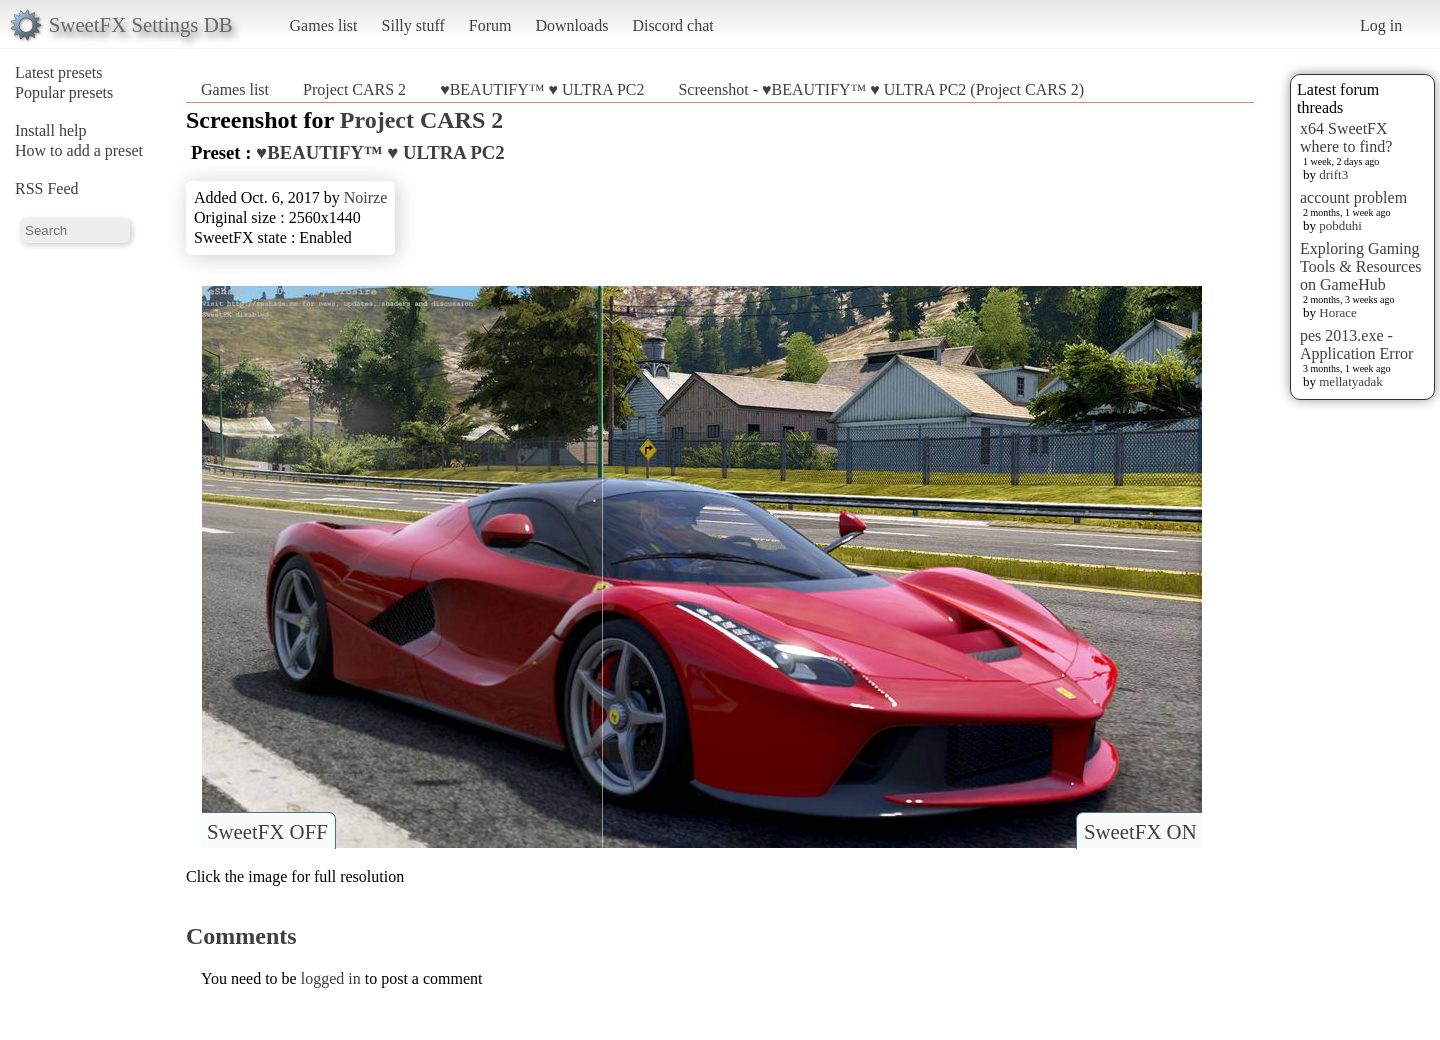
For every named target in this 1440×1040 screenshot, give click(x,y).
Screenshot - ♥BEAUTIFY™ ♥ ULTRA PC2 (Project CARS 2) (881, 89)
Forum (490, 25)
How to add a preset (79, 150)
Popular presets (64, 92)
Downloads (571, 25)
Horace (1338, 312)
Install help (51, 130)
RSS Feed (47, 188)
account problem (1353, 197)
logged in (331, 978)
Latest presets (59, 72)
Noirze (366, 197)
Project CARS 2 (354, 89)
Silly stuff (413, 25)
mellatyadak (1351, 381)
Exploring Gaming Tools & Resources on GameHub (1361, 266)
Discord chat (672, 25)
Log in (1381, 25)
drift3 (1333, 174)
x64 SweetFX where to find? (1346, 137)
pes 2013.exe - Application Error (1356, 344)
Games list (324, 25)
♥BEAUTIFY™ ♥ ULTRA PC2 (542, 89)
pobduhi (1340, 225)
